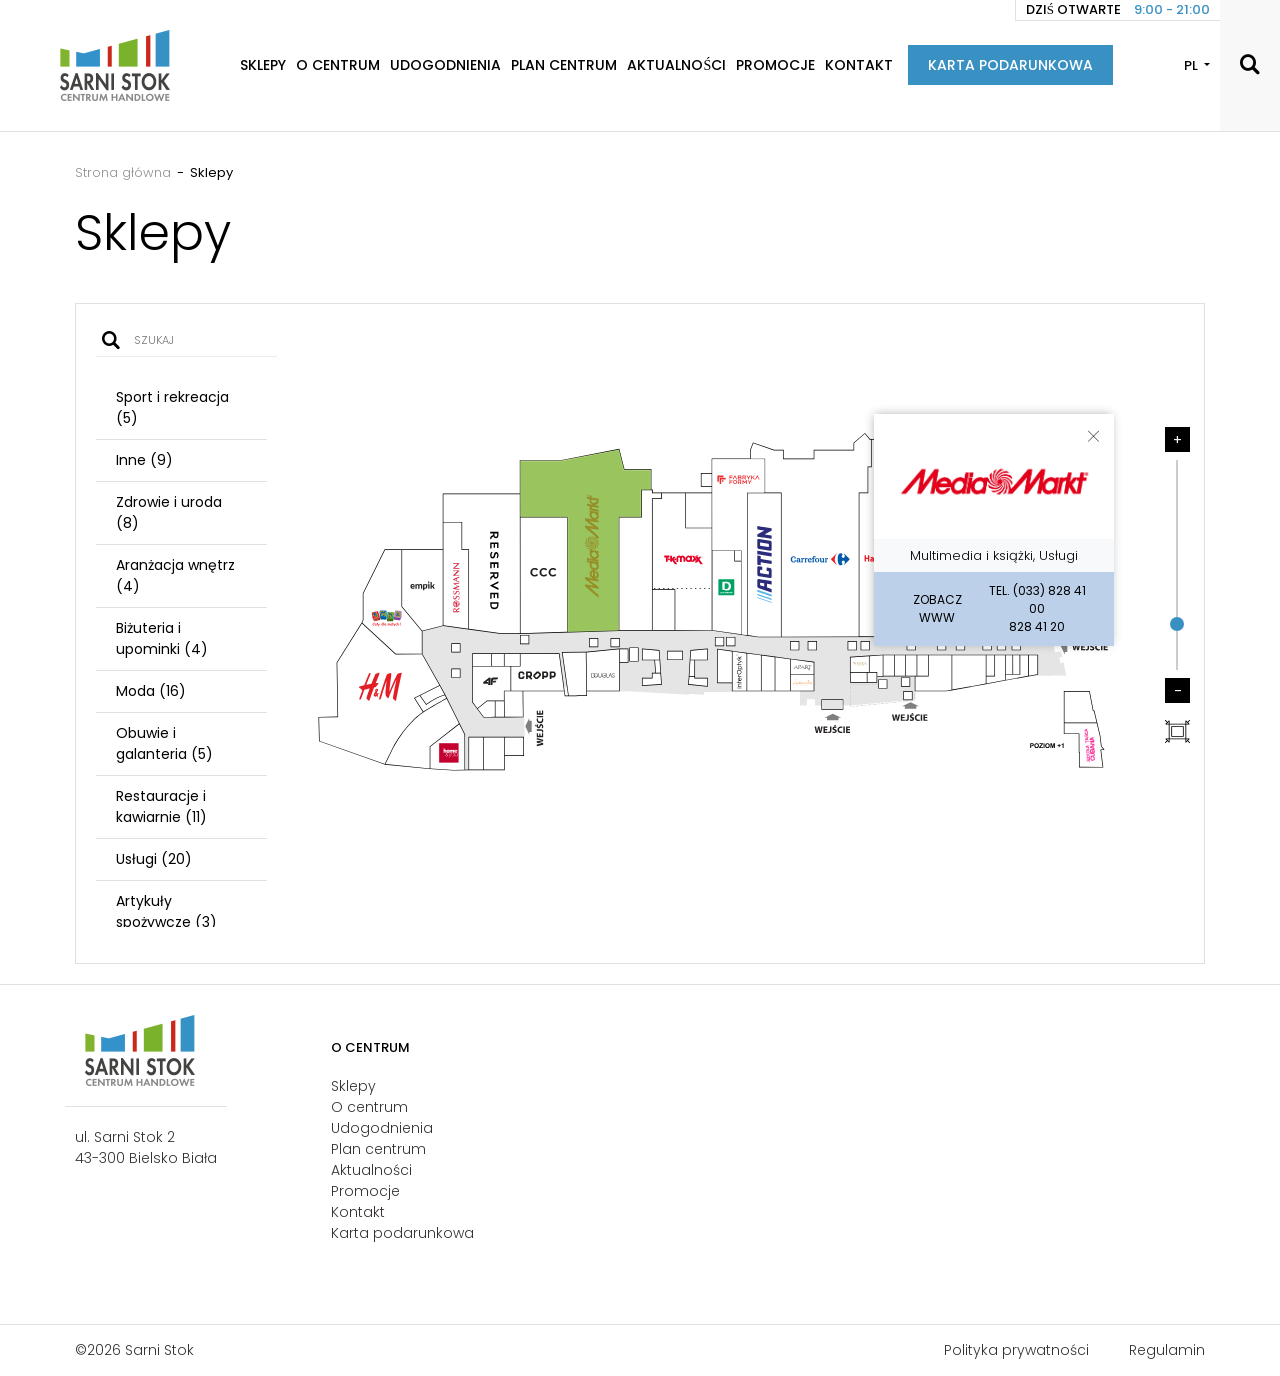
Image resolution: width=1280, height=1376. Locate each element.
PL (1192, 65)
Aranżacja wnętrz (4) (175, 575)
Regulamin (1167, 1350)
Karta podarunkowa (1010, 65)
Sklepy (263, 65)
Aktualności (676, 65)
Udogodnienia (445, 65)
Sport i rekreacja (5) (172, 407)
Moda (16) (151, 691)
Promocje (775, 65)
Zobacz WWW (937, 608)
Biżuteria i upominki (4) (162, 638)
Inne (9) (144, 460)
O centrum (338, 65)
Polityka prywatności (1016, 1350)
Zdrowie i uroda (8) (169, 512)
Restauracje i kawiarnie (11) (161, 806)
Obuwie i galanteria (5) (164, 743)
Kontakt (859, 65)
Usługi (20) (154, 859)
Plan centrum (564, 65)
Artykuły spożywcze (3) (166, 911)
